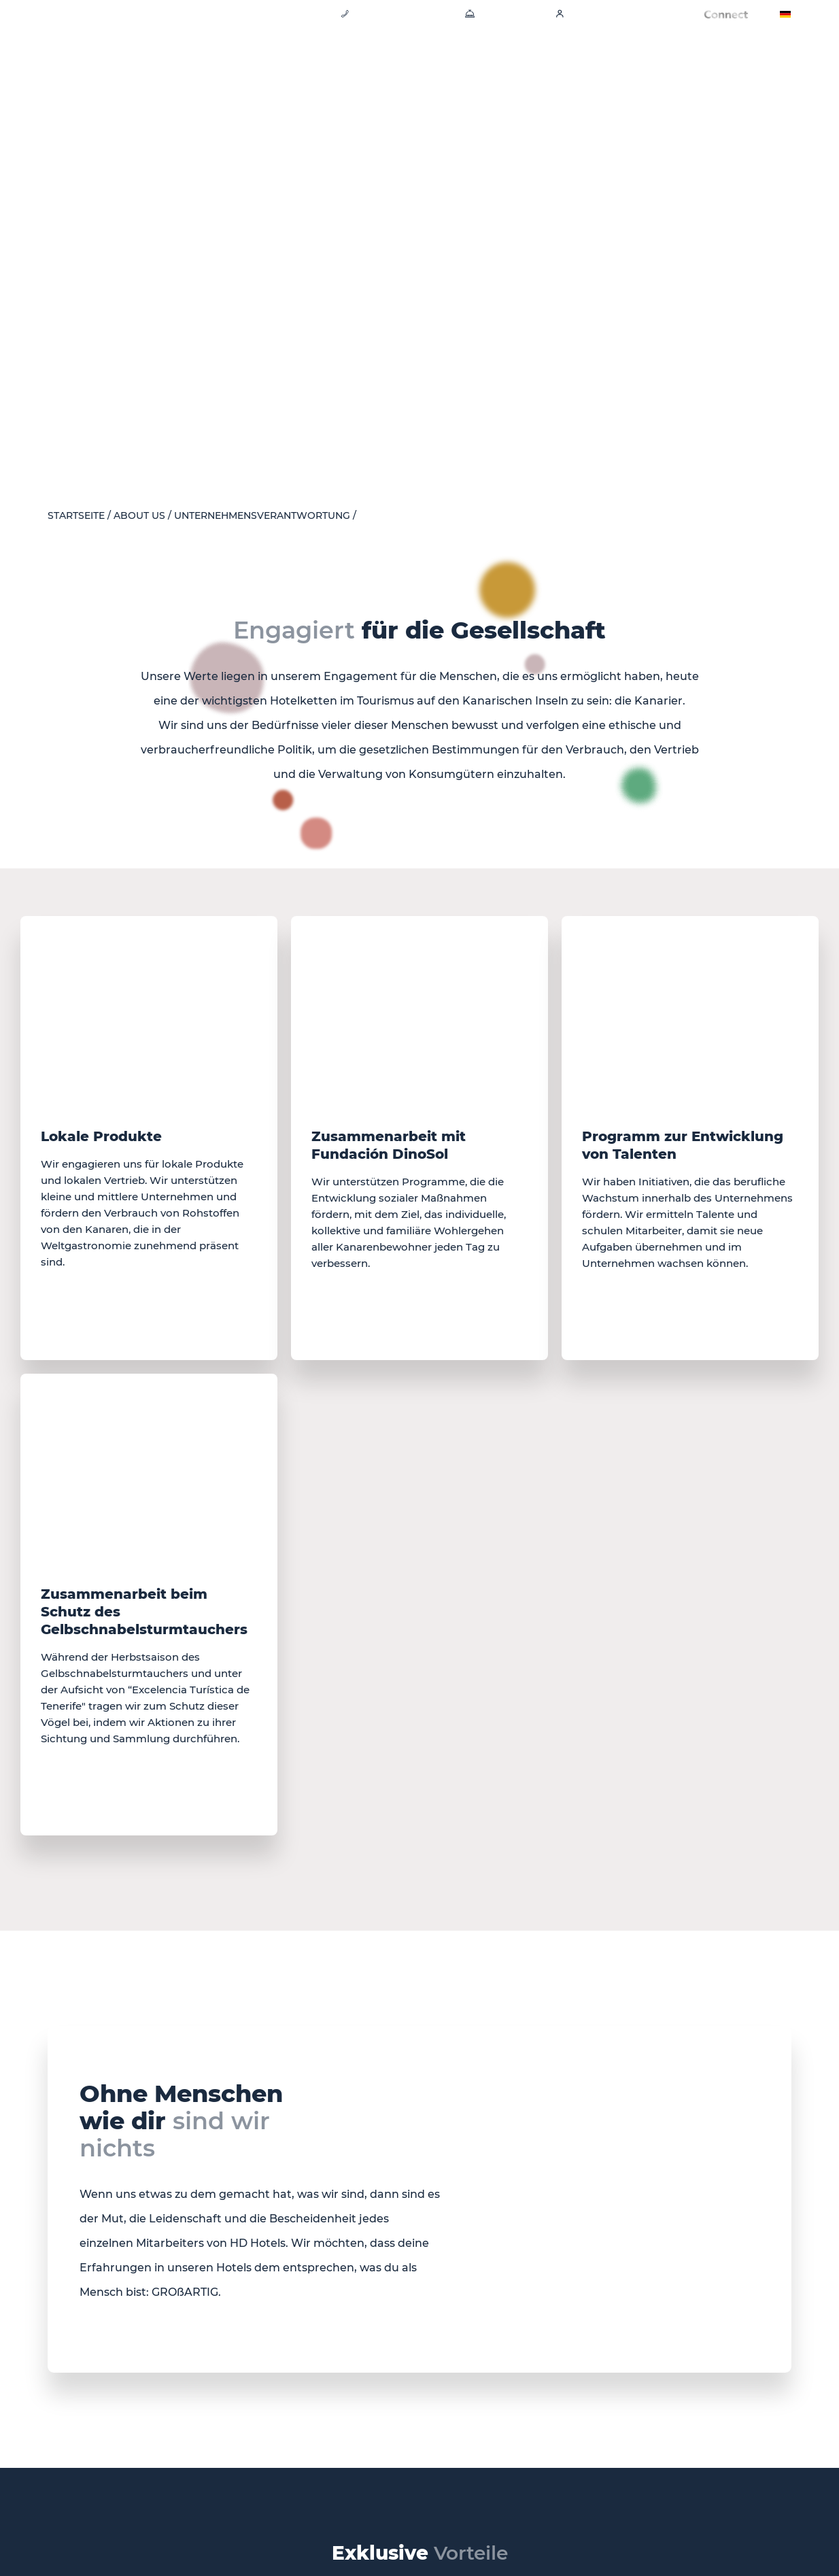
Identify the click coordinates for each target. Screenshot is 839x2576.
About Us (139, 516)
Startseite (76, 516)
